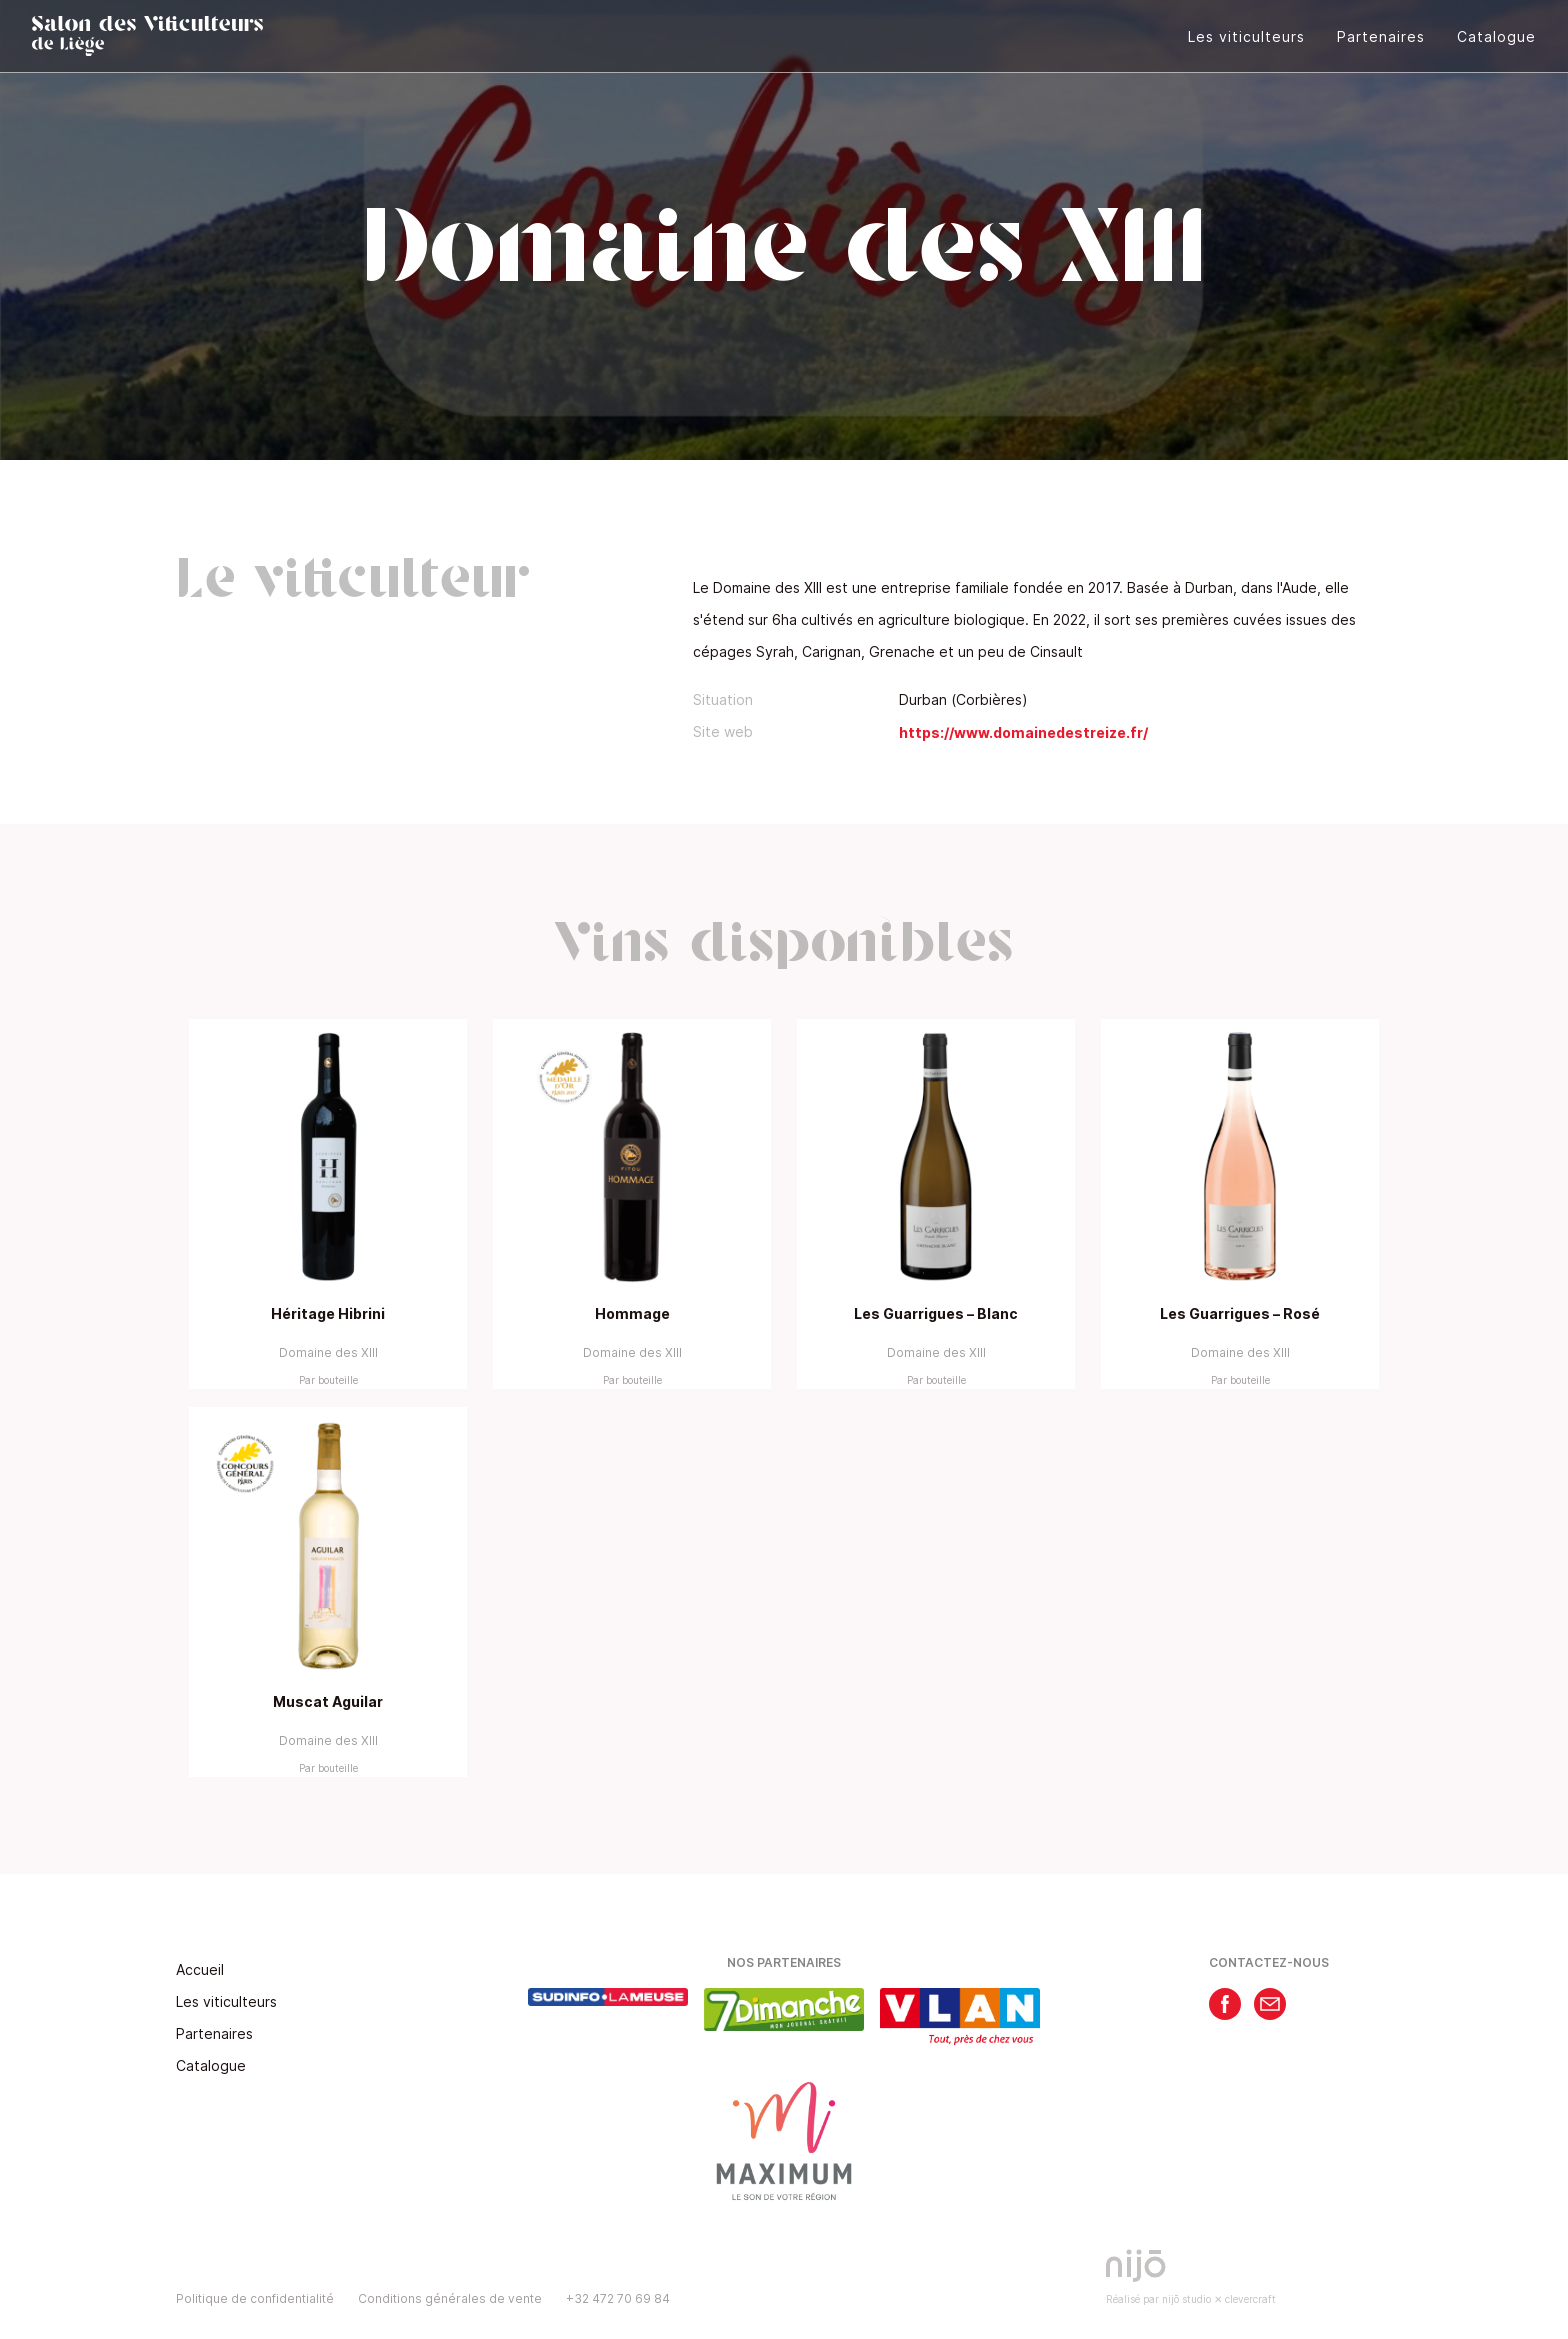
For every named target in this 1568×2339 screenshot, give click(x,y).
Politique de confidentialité (255, 2298)
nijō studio (1186, 2299)
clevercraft (1250, 2299)
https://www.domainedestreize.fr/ (1023, 732)
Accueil (200, 1969)
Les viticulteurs (1246, 36)
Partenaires (1381, 36)
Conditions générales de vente (450, 2298)
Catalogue (1496, 36)
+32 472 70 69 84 (618, 2298)
